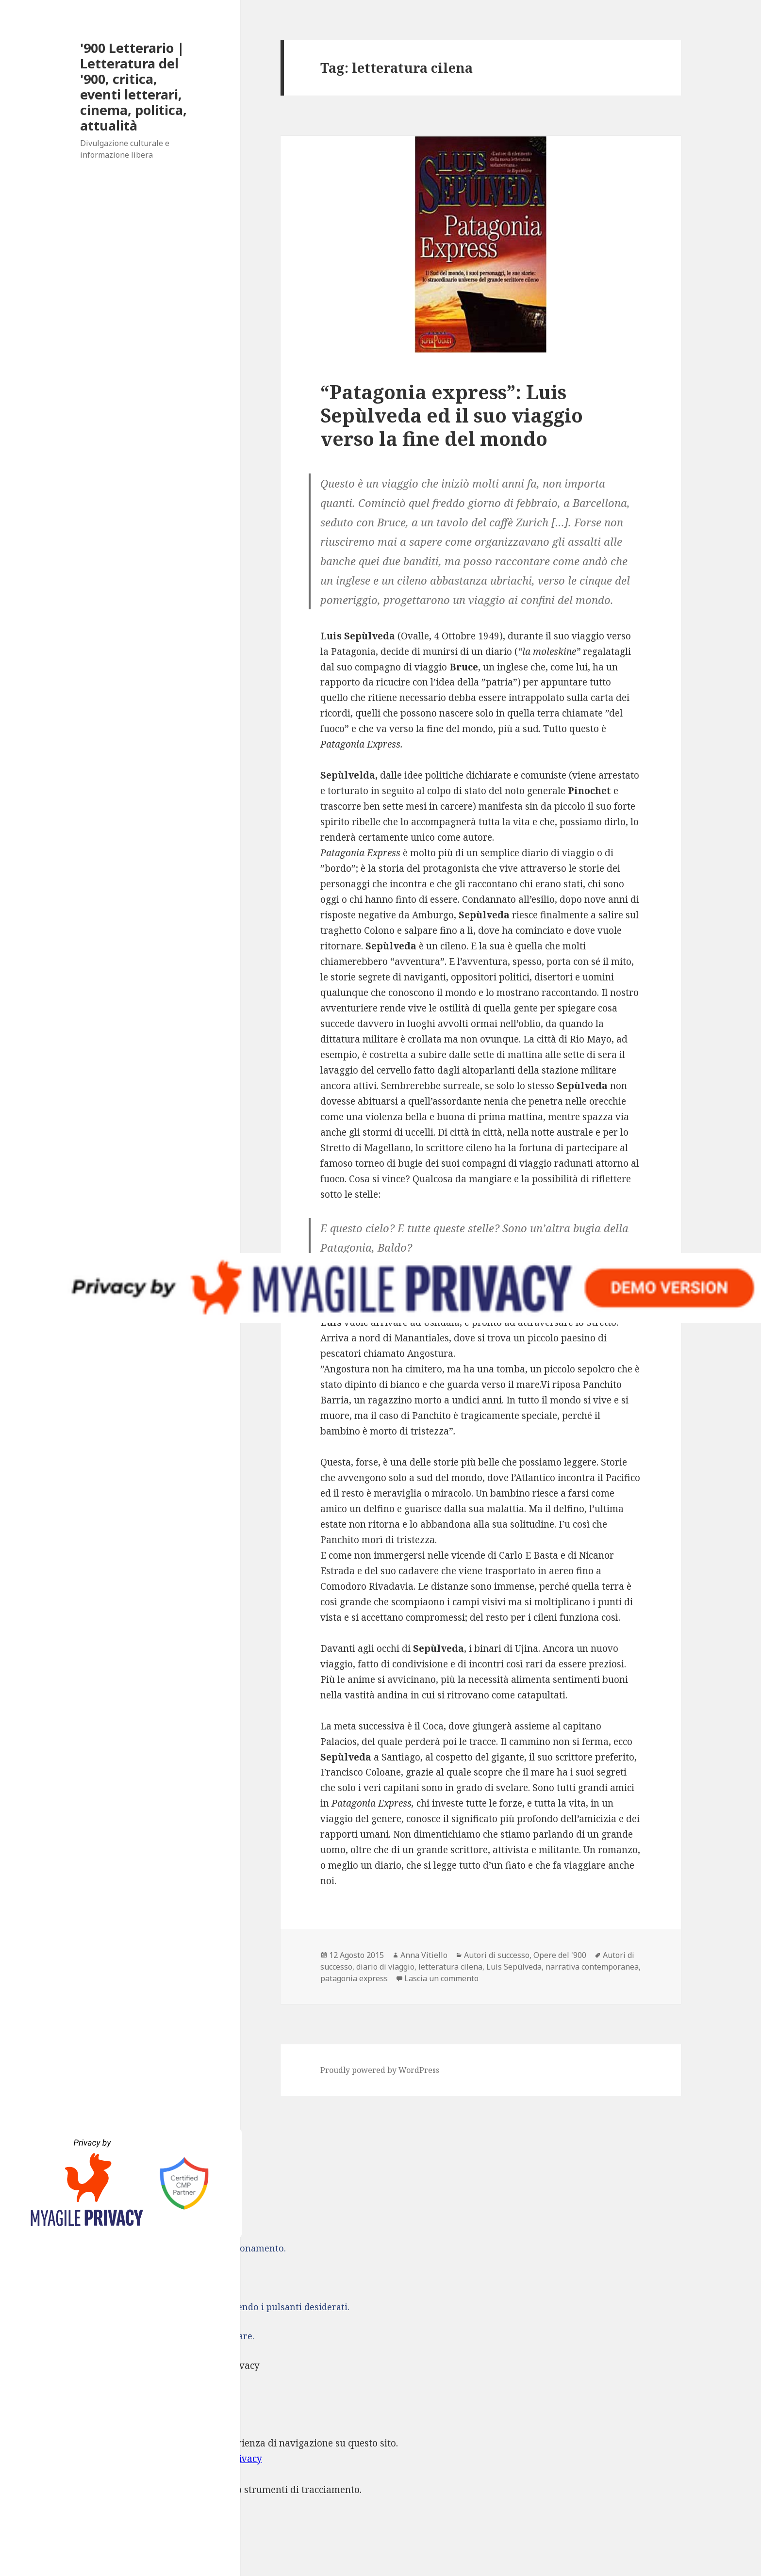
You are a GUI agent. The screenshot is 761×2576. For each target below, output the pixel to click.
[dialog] (380, 2483)
